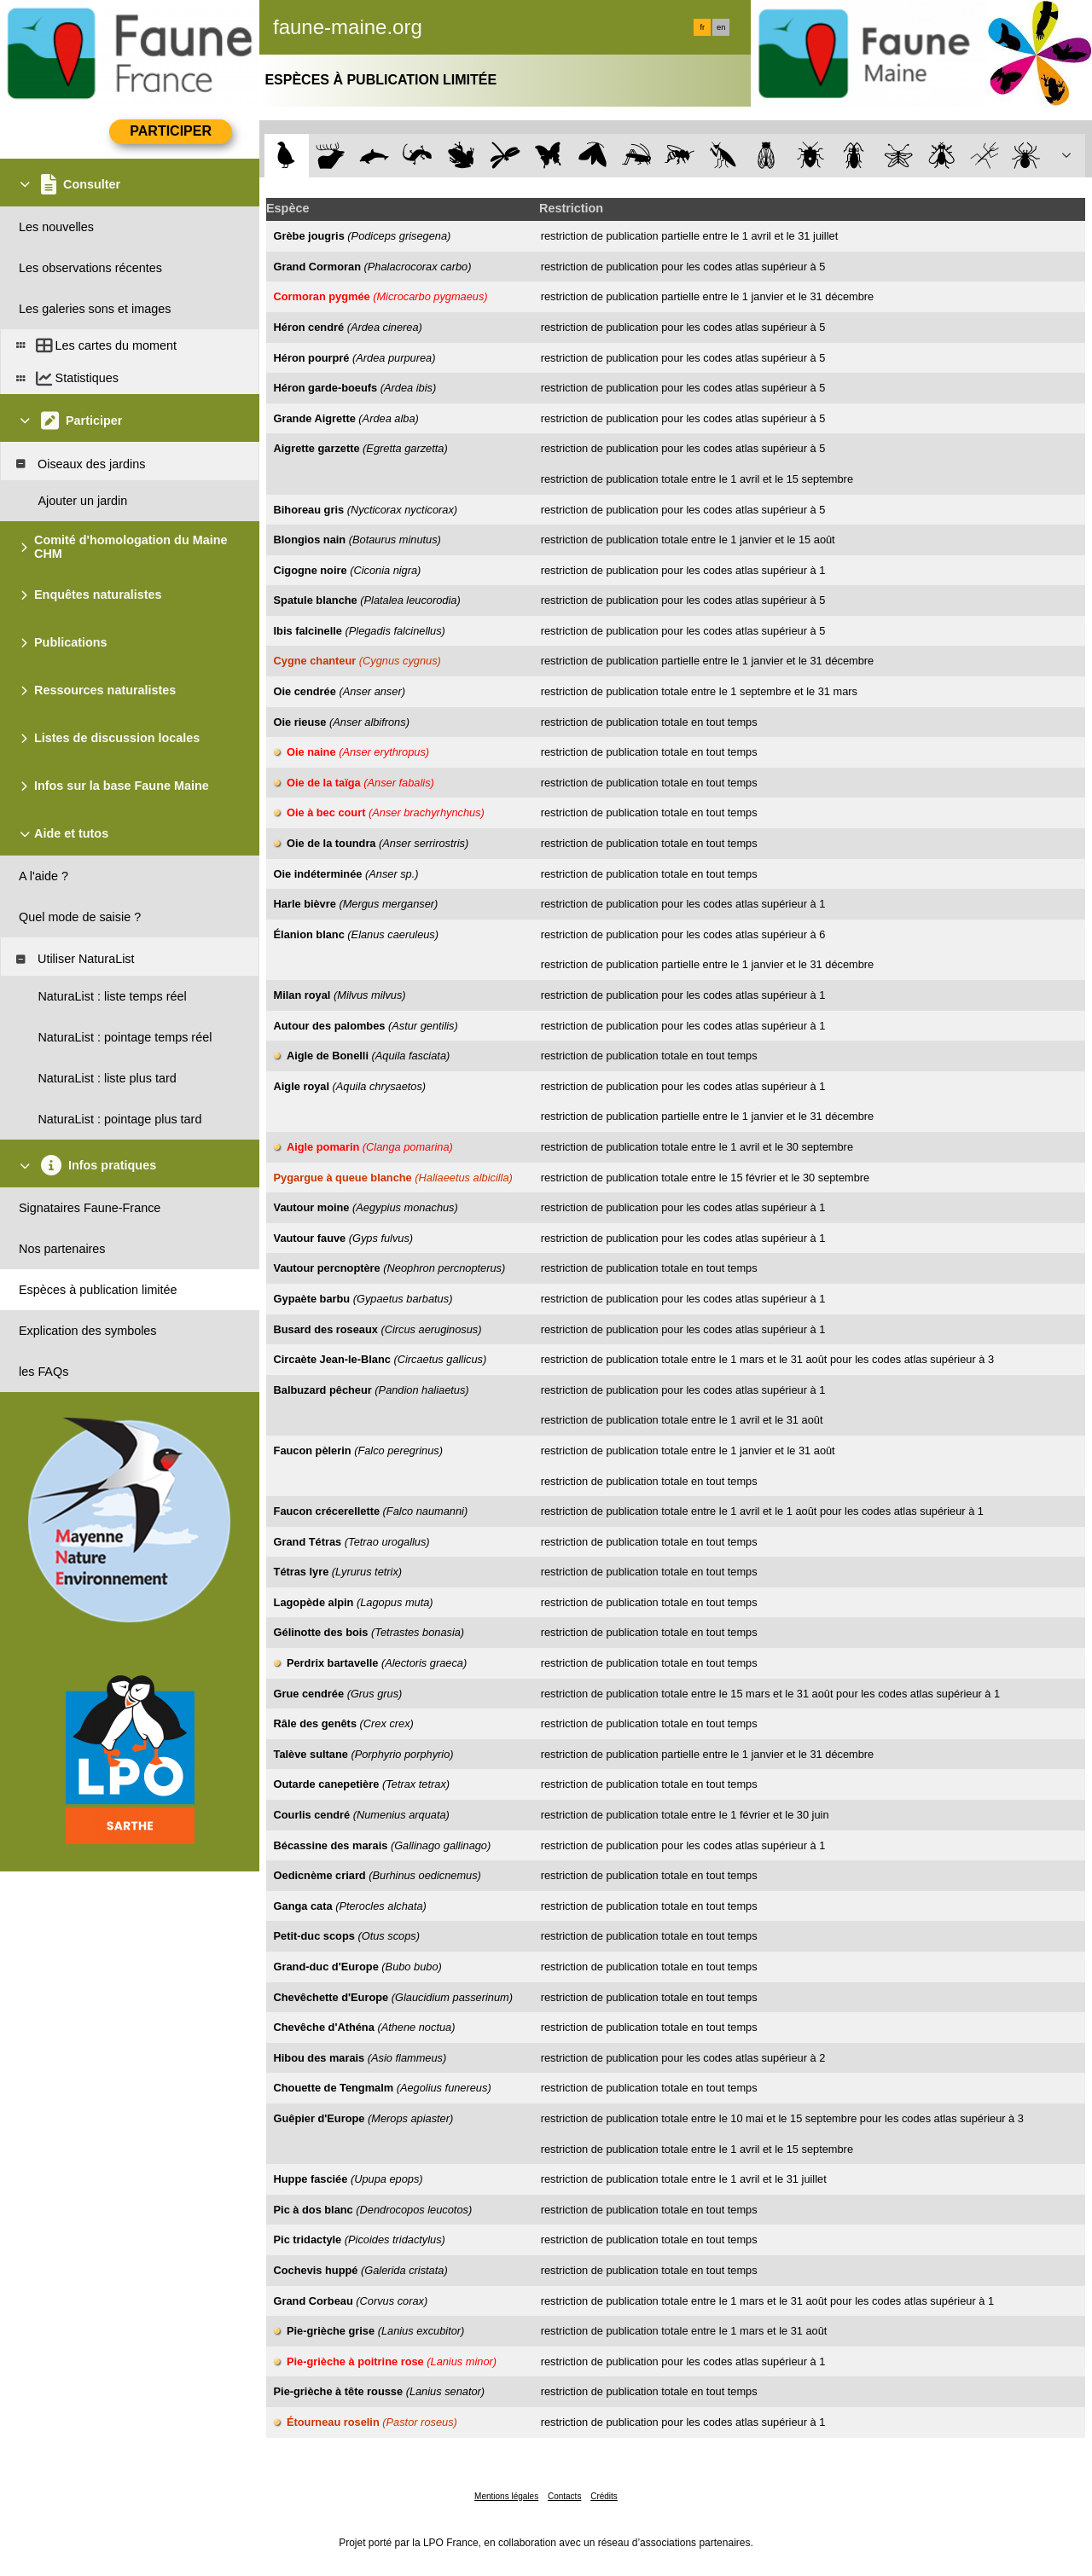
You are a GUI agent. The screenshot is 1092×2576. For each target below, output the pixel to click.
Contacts (564, 2496)
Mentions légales (506, 2496)
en (721, 27)
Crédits (604, 2496)
